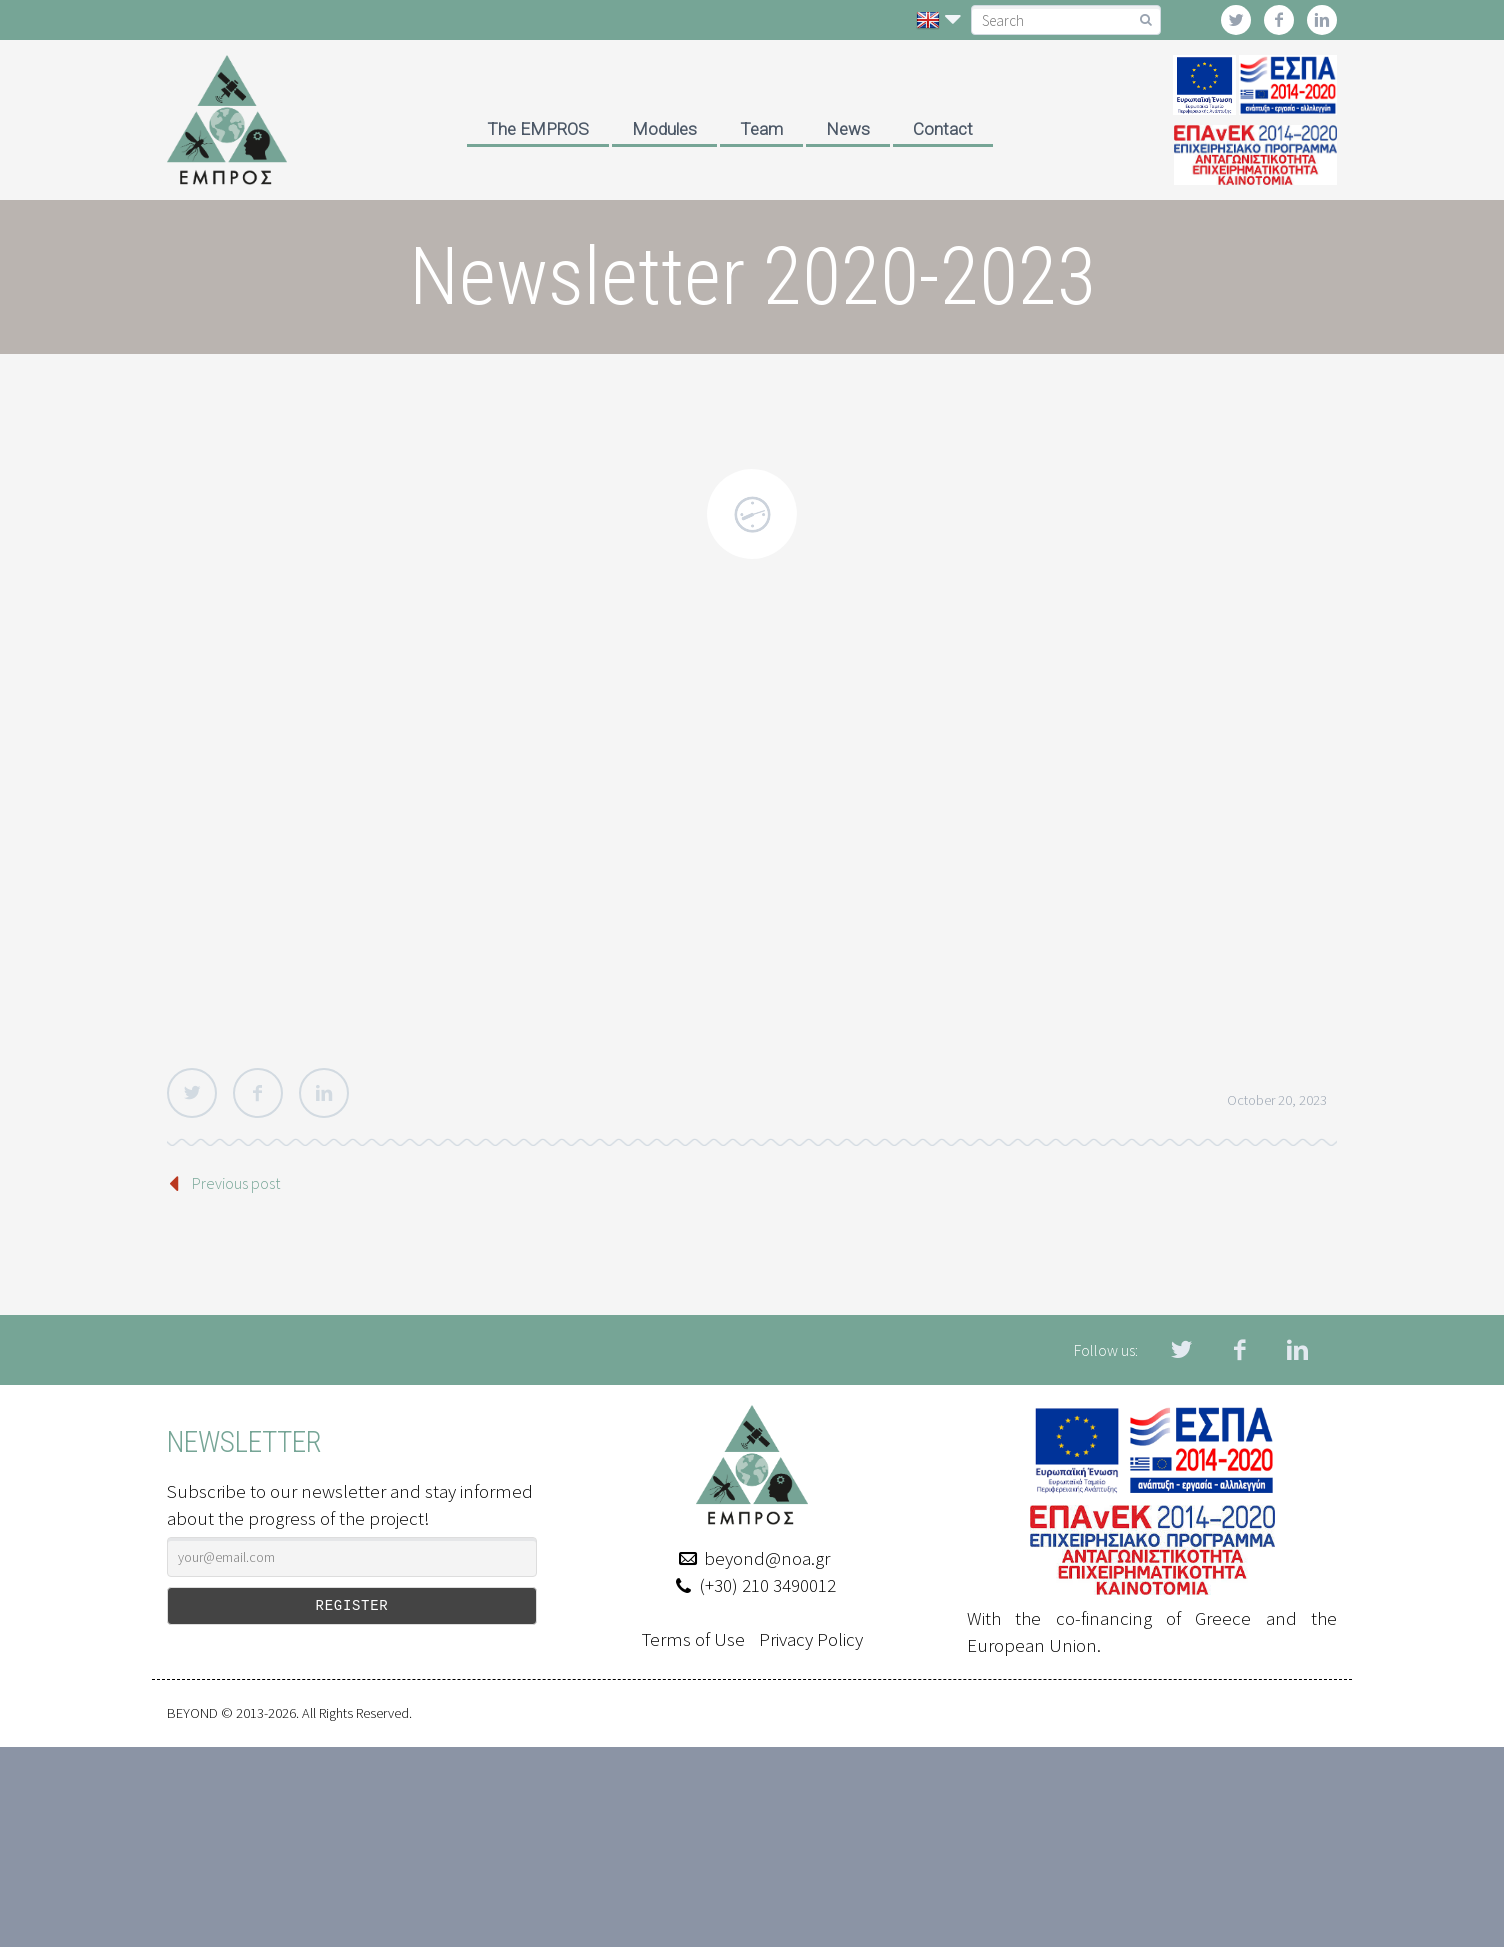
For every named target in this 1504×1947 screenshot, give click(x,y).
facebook (1279, 20)
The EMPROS (538, 129)
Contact (943, 129)
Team (761, 129)
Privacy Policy (811, 1639)
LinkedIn (324, 1093)
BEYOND (192, 1713)
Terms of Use (693, 1639)
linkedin (1322, 20)
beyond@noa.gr (767, 1558)
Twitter (192, 1093)
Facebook (258, 1093)
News (848, 129)
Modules (664, 129)
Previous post (236, 1183)
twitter (1236, 20)
